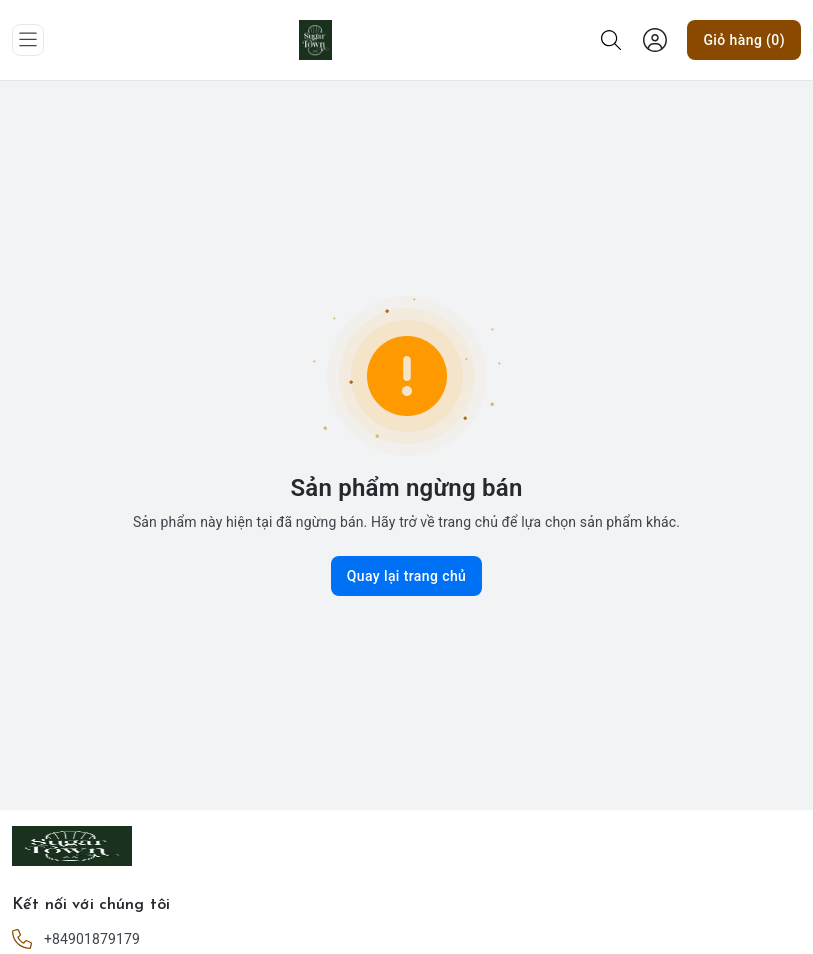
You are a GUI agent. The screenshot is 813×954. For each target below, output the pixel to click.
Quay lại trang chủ (407, 576)
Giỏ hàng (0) (744, 40)
